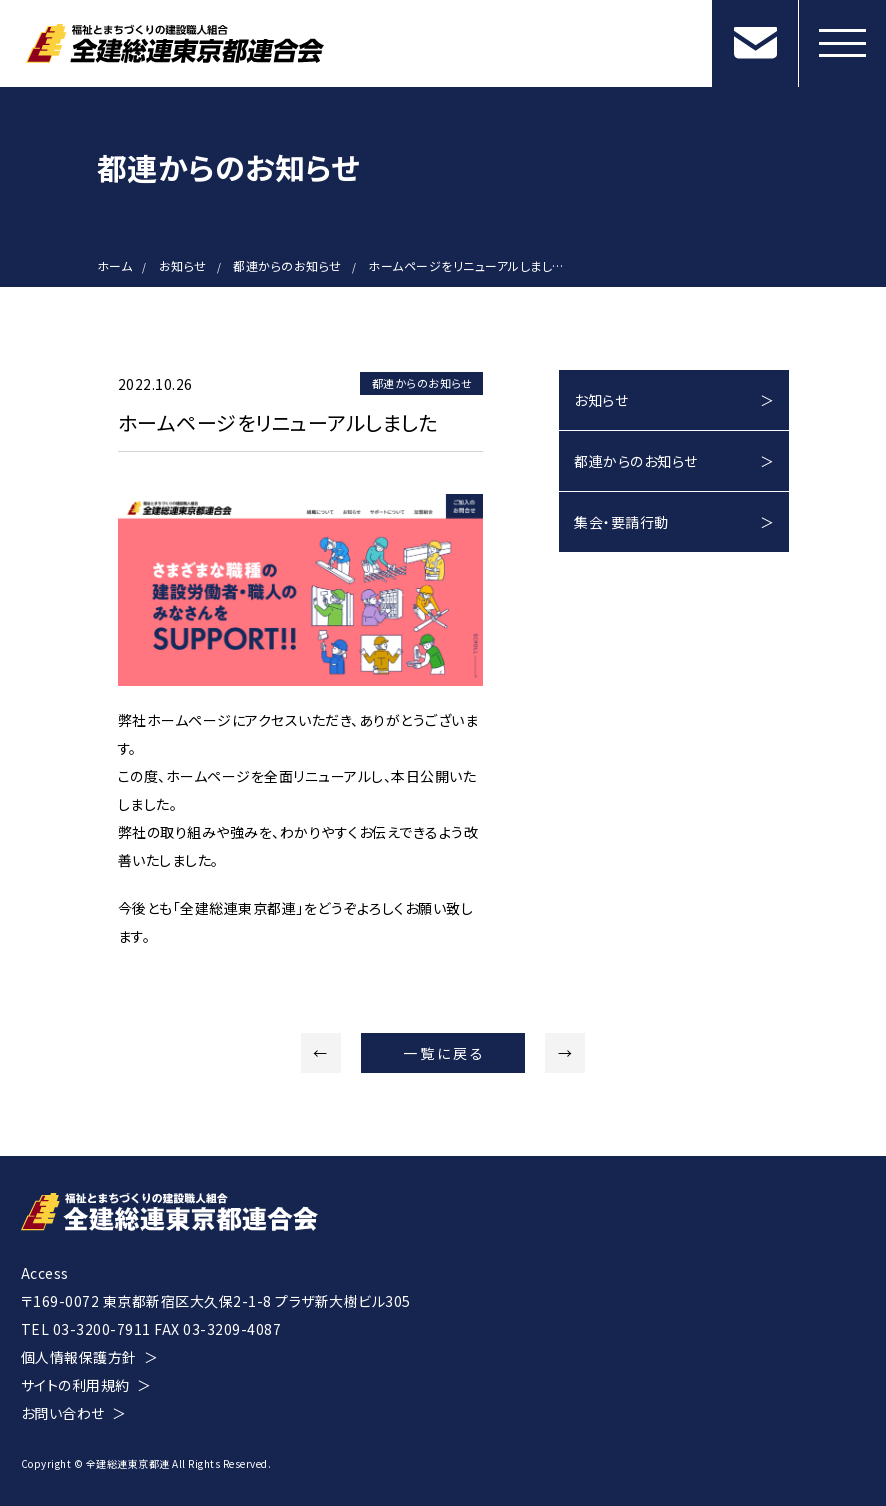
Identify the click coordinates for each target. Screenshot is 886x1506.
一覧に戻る (444, 1053)
